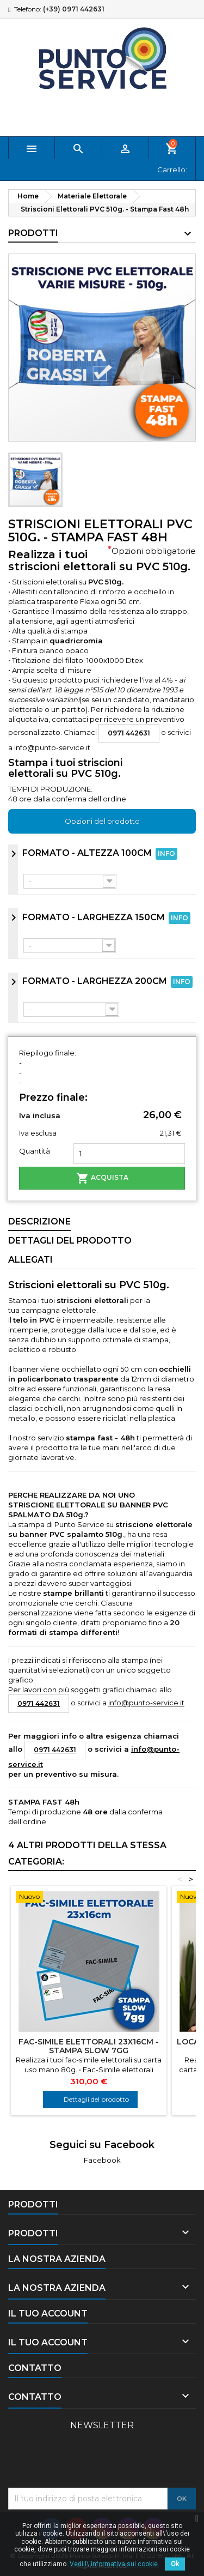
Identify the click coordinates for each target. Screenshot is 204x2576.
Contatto (34, 2368)
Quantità (34, 1151)
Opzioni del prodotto (102, 821)
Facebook (102, 2160)
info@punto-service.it (52, 747)
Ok (175, 2564)
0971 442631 (129, 733)
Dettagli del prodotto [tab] (70, 1240)
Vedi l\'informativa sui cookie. (114, 2564)
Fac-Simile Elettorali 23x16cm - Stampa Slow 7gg (88, 2046)
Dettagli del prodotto (96, 2099)
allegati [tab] (30, 1259)
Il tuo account (48, 2313)
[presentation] (91, 2461)
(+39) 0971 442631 (73, 9)
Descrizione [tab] (39, 1221)
